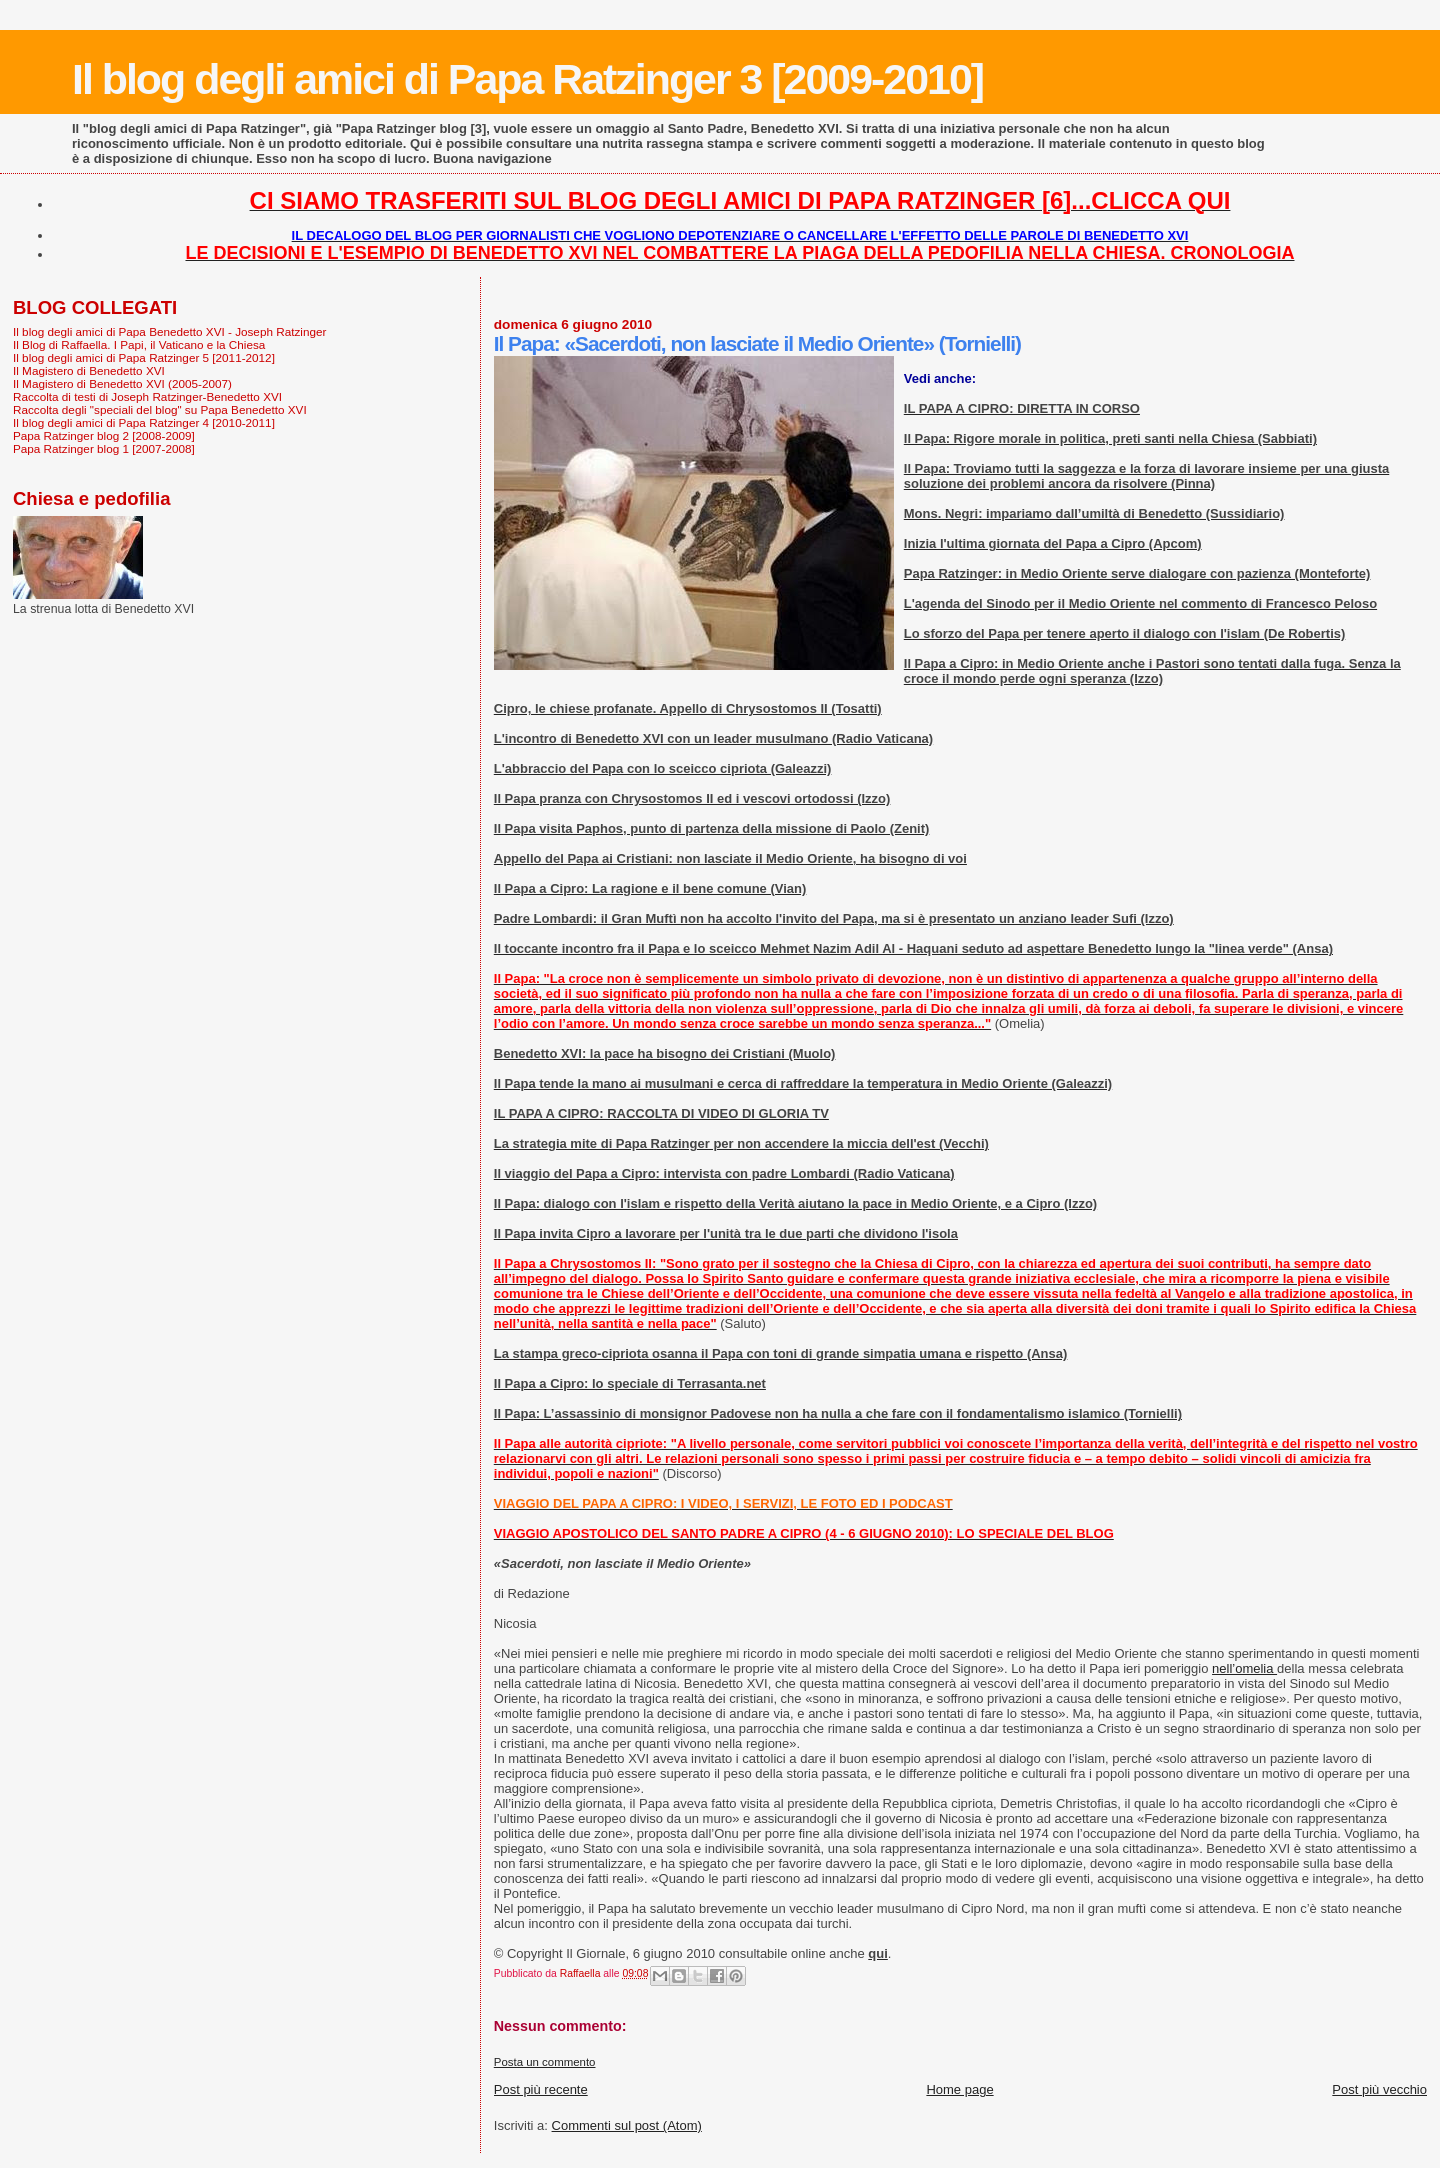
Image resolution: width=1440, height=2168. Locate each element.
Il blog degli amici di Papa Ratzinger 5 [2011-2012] (144, 357)
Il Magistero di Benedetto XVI (89, 370)
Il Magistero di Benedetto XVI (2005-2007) (122, 383)
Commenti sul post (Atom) (627, 2125)
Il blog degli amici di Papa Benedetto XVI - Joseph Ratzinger (169, 331)
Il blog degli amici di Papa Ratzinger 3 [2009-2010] (527, 79)
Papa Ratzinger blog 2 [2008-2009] (104, 435)
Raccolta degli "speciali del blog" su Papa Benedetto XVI (160, 409)
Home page (959, 2089)
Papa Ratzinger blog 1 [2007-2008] (104, 448)
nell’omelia (1244, 1668)
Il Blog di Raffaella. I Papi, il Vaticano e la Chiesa (139, 344)
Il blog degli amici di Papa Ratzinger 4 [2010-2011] (144, 422)
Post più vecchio (1379, 2089)
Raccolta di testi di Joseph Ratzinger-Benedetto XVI (147, 396)
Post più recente (541, 2089)
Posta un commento (545, 2062)
